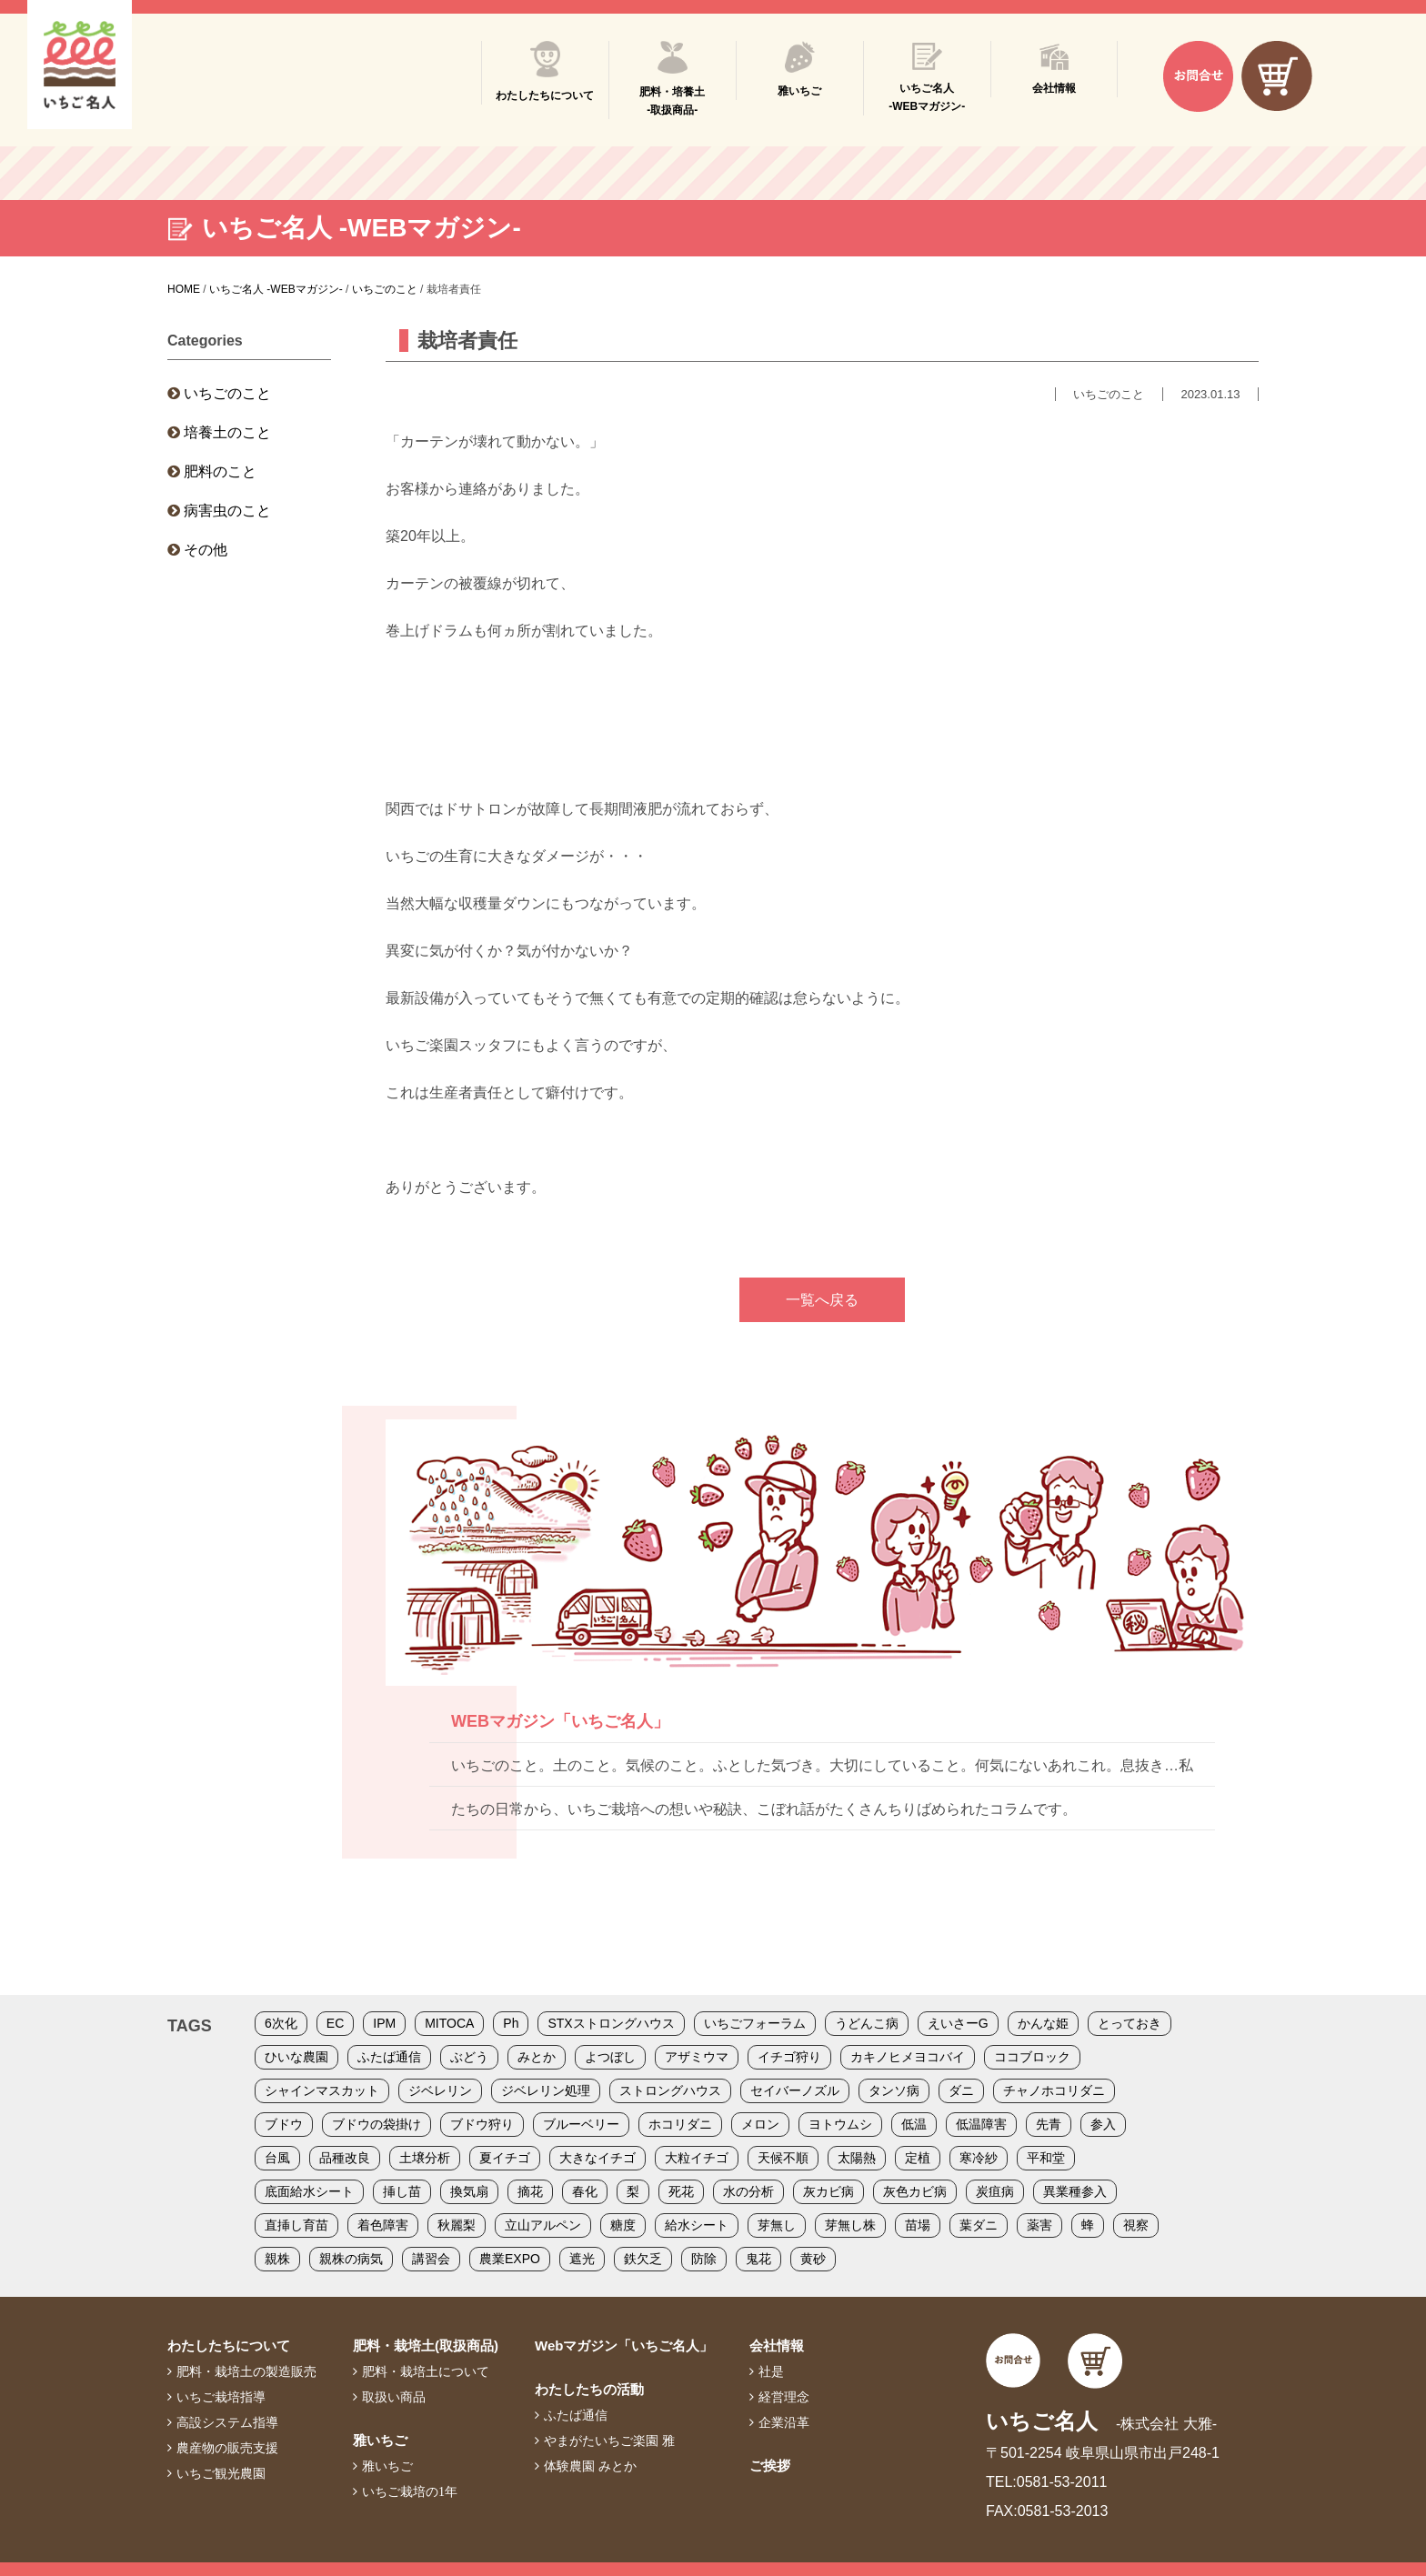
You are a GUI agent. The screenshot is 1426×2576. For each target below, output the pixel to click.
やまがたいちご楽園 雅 (609, 2440)
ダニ (961, 2090)
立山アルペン (543, 2225)
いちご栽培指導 (221, 2397)
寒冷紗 (978, 2157)
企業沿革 (783, 2422)
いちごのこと (227, 393)
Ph (510, 2023)
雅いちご (380, 2440)
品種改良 (344, 2157)
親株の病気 (351, 2258)
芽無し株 (850, 2225)
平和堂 (1046, 2157)
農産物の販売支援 (227, 2447)
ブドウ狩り (482, 2124)
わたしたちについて (228, 2345)
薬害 (1039, 2225)
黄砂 (813, 2258)
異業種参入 (1075, 2191)
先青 (1048, 2124)
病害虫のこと (227, 510)
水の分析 (748, 2191)
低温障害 (981, 2124)
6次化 (281, 2023)
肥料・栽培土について (425, 2371)
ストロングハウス (670, 2090)
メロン (760, 2124)
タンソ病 (894, 2090)
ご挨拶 (769, 2465)
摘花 (530, 2191)
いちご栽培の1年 (409, 2491)
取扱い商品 (394, 2397)
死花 (681, 2191)
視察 (1136, 2225)
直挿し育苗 (296, 2225)
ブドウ (284, 2124)
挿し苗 (402, 2191)
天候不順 (783, 2157)
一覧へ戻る (822, 1300)
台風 (277, 2157)
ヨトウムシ (840, 2124)
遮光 (582, 2258)
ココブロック (1032, 2057)
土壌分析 (424, 2157)
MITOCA (449, 2023)
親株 (277, 2258)
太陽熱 (857, 2157)
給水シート (696, 2225)
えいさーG (958, 2023)
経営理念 (783, 2397)
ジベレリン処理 (545, 2090)
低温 (914, 2124)
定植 (917, 2157)
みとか (536, 2057)
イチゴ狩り (789, 2057)
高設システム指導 (227, 2422)
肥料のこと (220, 471)
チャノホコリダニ (1054, 2090)
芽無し (777, 2225)
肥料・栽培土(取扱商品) (425, 2345)
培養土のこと (227, 432)
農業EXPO (509, 2258)
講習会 (431, 2258)
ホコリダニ (680, 2124)
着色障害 (382, 2225)
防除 (704, 2258)
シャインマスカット (322, 2090)
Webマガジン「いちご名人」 (624, 2345)
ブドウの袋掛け (376, 2124)
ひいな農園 (296, 2057)
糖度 (623, 2225)
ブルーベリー (581, 2124)
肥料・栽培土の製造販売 (246, 2371)
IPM (384, 2023)
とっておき (1129, 2023)
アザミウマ (696, 2057)
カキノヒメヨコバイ (907, 2057)
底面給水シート (309, 2191)
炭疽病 (995, 2191)
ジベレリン (440, 2090)
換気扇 (469, 2191)
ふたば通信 (389, 2057)
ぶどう (469, 2057)
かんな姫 (1043, 2023)
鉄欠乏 (643, 2258)
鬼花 (758, 2258)
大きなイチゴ (597, 2157)
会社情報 (776, 2345)
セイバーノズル (794, 2090)
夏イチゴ (504, 2157)
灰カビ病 (828, 2191)
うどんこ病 (867, 2023)
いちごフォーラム (755, 2023)
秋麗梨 (456, 2225)
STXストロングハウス (610, 2023)
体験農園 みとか (590, 2466)
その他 (205, 549)
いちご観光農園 (221, 2473)
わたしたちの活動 (589, 2389)
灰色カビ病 (915, 2191)
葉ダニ (978, 2225)
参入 (1103, 2124)
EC (335, 2023)
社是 (771, 2371)
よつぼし (610, 2057)
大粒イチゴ (696, 2157)
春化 (585, 2191)
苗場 (917, 2225)
